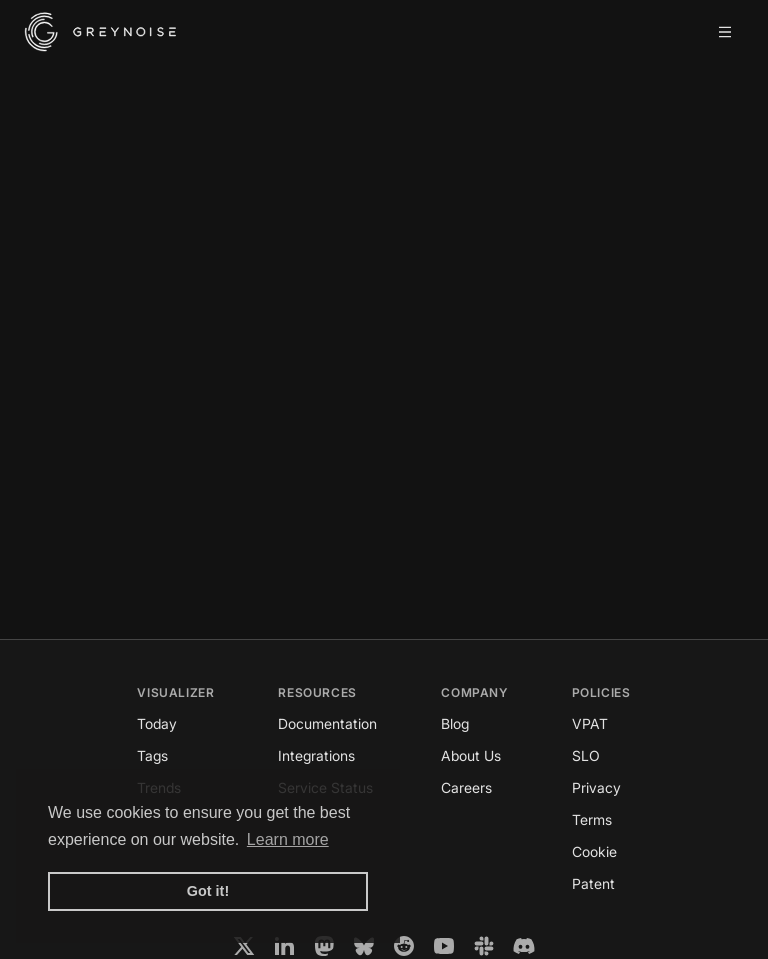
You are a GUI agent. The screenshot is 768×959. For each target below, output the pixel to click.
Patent (593, 883)
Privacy (596, 787)
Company (474, 692)
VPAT (590, 723)
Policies (601, 692)
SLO (586, 755)
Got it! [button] (208, 891)
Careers (466, 787)
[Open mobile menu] (725, 32)
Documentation (327, 723)
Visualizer (175, 692)
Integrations (316, 755)
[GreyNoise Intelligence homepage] (100, 32)
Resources (317, 692)
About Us (471, 755)
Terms (592, 819)
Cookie (594, 851)
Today (157, 723)
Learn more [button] (288, 839)
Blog (455, 723)
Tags (152, 755)
